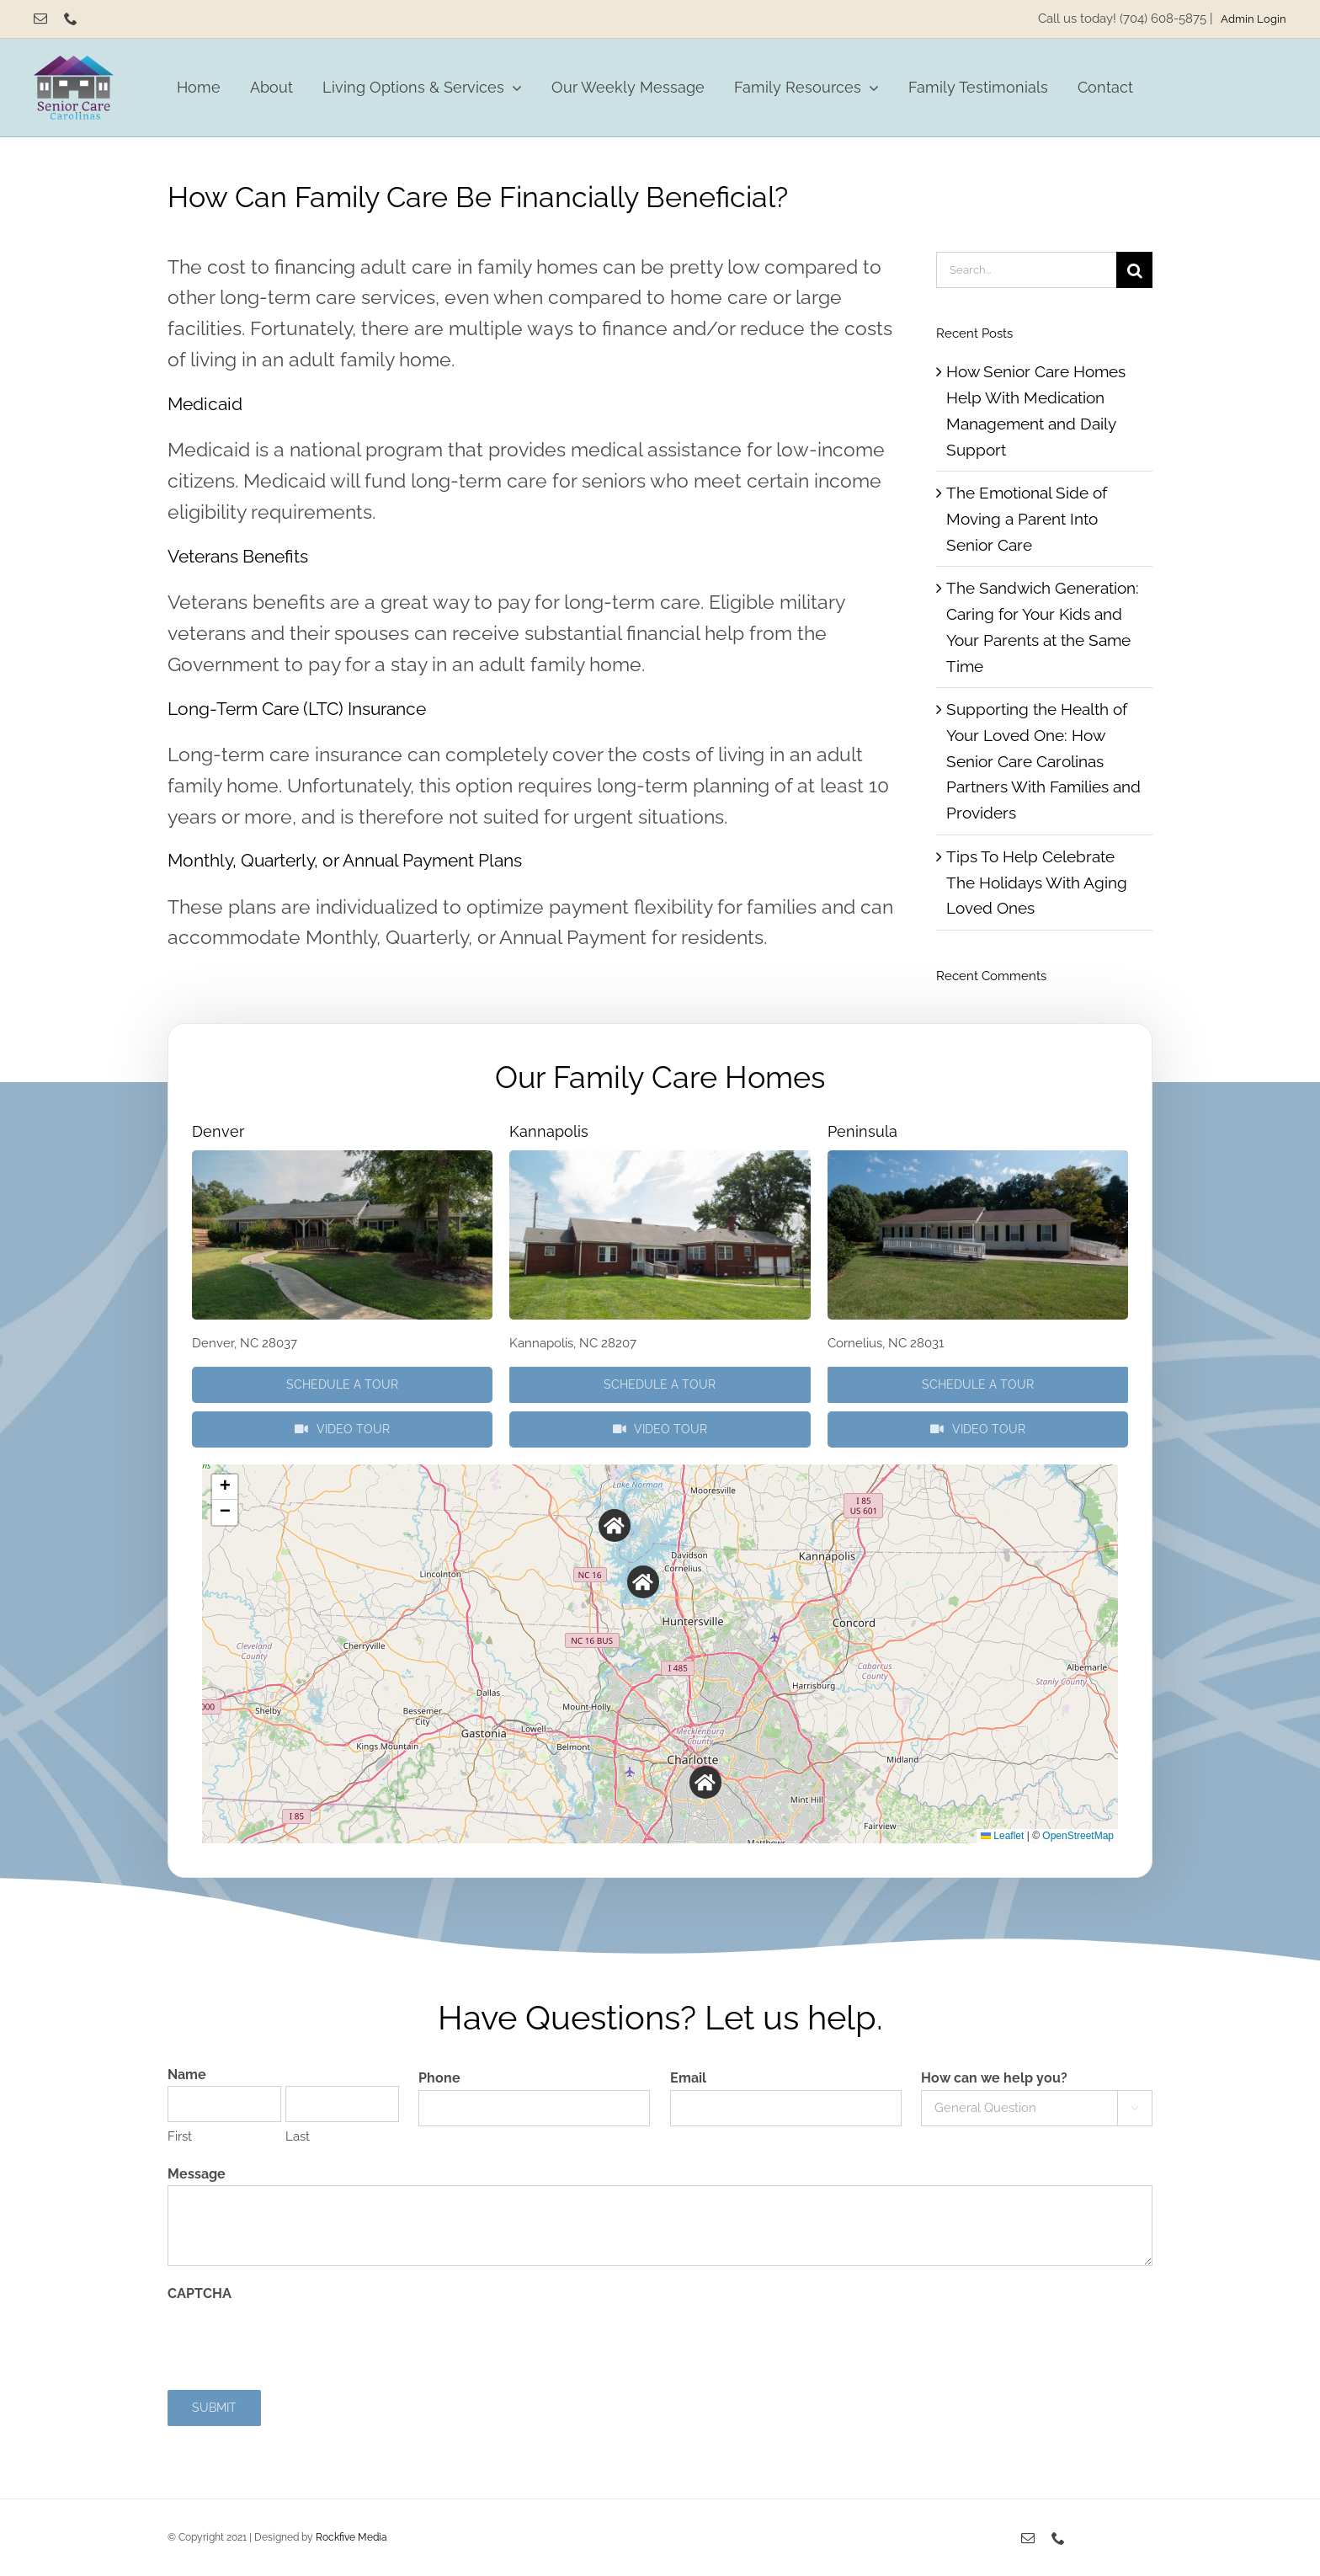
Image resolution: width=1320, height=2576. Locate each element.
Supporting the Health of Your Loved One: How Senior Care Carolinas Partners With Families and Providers (1043, 761)
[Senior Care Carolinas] (74, 63)
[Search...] (1026, 270)
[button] (615, 1525)
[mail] (40, 18)
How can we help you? (994, 2078)
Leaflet (1002, 1836)
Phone (439, 2078)
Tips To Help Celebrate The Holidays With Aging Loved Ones (1036, 882)
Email (688, 2078)
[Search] (1134, 270)
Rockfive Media (351, 2537)
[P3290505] (342, 1158)
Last (297, 2136)
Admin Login (1253, 18)
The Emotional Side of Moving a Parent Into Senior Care (1026, 518)
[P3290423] (659, 1158)
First (180, 2136)
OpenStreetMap (1078, 1836)
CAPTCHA (200, 2293)
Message (197, 2174)
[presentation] (295, 2338)
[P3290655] (978, 1158)
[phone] (70, 18)
